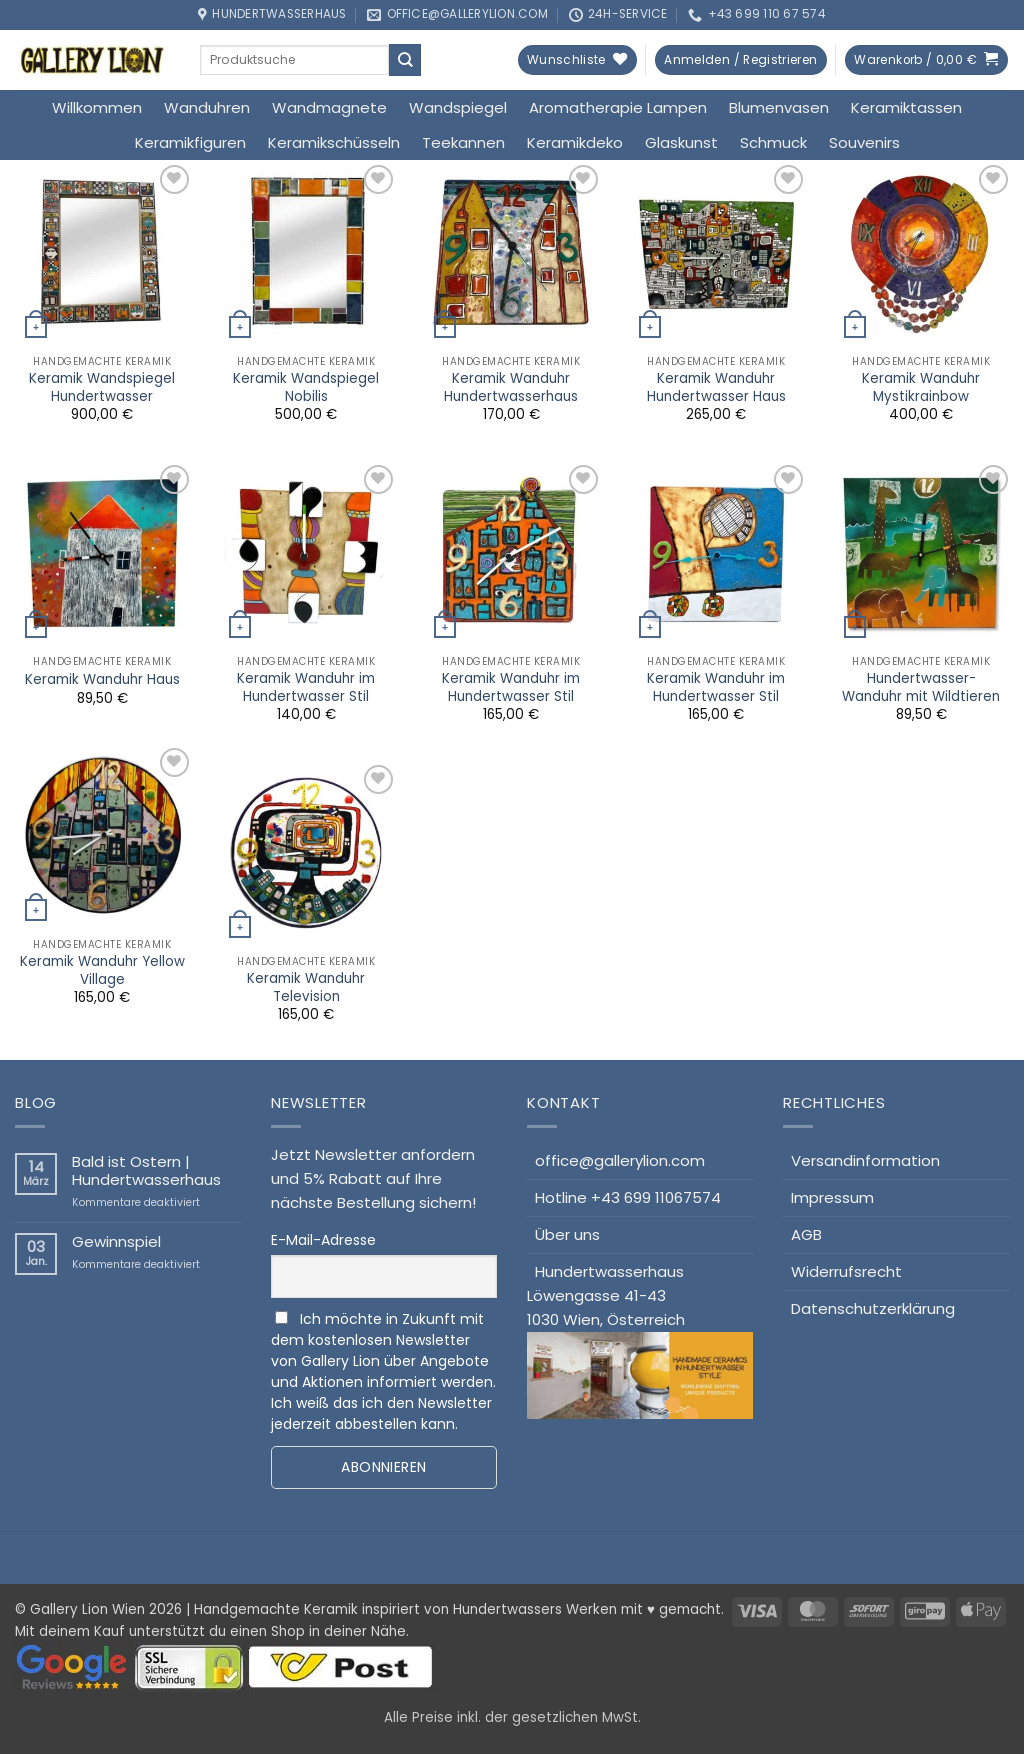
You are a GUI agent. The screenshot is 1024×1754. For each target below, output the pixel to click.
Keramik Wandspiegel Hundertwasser (102, 387)
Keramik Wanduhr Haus (102, 679)
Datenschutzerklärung (873, 1308)
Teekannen (463, 142)
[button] (740, 60)
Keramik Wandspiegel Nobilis (306, 387)
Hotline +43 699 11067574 (628, 1197)
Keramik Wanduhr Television (306, 987)
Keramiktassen (906, 107)
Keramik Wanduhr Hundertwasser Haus (716, 387)
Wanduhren (207, 107)
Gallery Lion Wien (87, 1609)
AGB (806, 1234)
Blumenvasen (779, 107)
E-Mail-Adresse (323, 1240)
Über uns (567, 1234)
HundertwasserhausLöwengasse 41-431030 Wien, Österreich (640, 1339)
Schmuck (773, 142)
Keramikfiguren (190, 142)
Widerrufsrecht (846, 1271)
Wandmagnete (329, 107)
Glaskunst (681, 142)
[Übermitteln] (405, 59)
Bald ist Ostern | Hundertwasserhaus (146, 1171)
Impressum (832, 1197)
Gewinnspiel (116, 1242)
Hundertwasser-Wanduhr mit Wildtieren (921, 687)
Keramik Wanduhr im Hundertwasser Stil (306, 687)
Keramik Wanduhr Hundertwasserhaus (511, 387)
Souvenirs (864, 142)
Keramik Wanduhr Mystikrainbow (921, 387)
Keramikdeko (575, 142)
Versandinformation (865, 1160)
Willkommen (97, 107)
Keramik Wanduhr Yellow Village (102, 970)
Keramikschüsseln (334, 142)
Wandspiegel (458, 107)
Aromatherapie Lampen (618, 107)
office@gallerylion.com (620, 1160)
